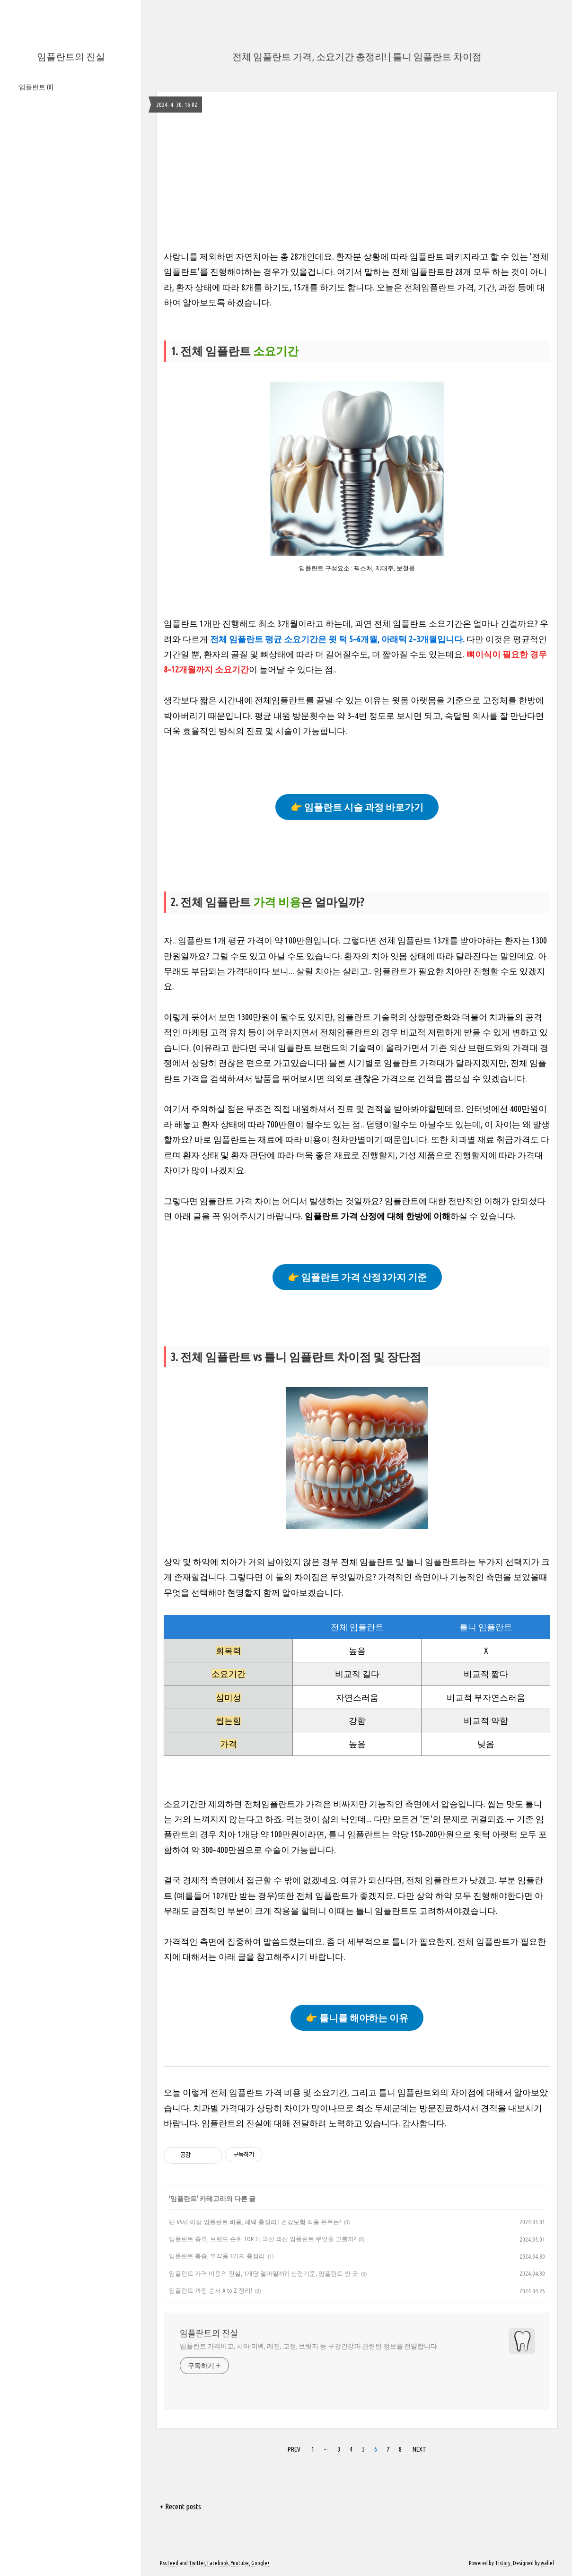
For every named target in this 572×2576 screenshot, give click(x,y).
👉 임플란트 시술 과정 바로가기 (356, 807)
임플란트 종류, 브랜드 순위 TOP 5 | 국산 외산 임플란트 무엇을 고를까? (262, 2238)
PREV (294, 2449)
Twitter (197, 2563)
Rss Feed (169, 2563)
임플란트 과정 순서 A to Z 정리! (210, 2290)
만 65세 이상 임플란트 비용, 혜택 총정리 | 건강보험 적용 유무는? (255, 2221)
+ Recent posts (180, 2506)
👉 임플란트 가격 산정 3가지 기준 (357, 1277)
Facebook (218, 2563)
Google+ (260, 2563)
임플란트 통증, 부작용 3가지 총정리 (217, 2256)
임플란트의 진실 (71, 56)
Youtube (240, 2563)
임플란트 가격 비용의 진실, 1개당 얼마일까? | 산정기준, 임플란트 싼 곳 (263, 2273)
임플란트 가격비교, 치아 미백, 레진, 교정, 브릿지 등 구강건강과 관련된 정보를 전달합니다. (309, 2346)
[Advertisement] (357, 182)
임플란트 (36, 87)
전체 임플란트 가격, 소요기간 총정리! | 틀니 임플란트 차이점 (357, 56)
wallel (547, 2563)
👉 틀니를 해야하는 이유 (357, 2017)
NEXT (419, 2449)
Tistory (502, 2563)
